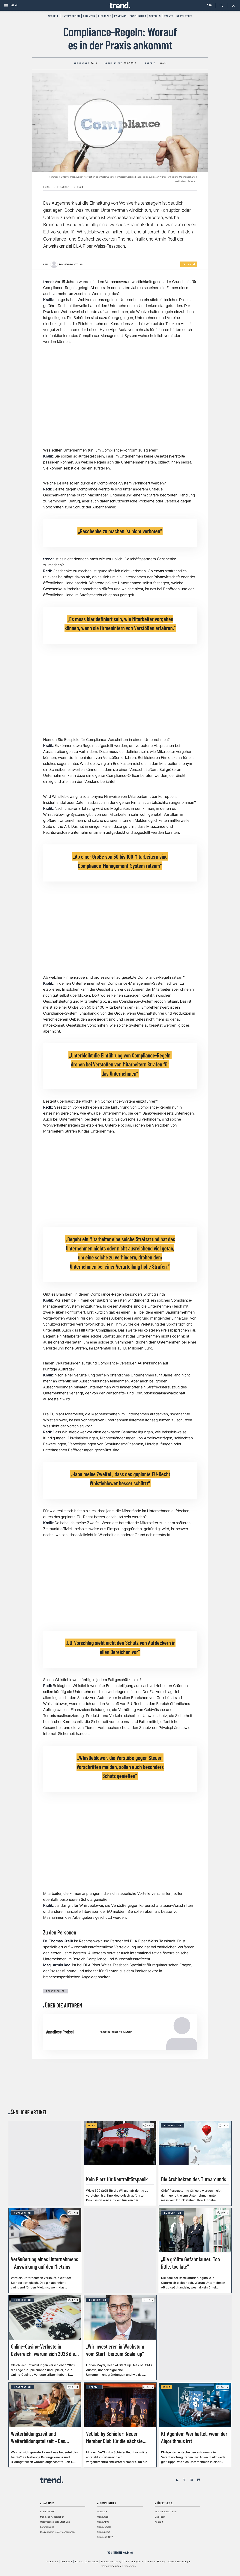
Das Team (160, 2516)
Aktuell (53, 16)
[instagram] (191, 2480)
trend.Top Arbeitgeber (52, 2516)
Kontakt (159, 2521)
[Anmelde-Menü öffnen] (233, 5)
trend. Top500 (47, 2511)
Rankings (120, 16)
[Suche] (220, 5)
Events (168, 16)
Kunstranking (47, 2526)
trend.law (102, 2511)
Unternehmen (71, 16)
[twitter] (184, 2480)
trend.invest (103, 2532)
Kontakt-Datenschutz (86, 2561)
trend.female (104, 2526)
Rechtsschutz (55, 1991)
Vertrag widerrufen (111, 2566)
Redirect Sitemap (156, 2561)
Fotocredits (130, 2566)
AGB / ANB (66, 2561)
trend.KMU (103, 2521)
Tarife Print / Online (134, 2561)
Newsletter (184, 16)
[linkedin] (198, 2480)
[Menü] (57, 5)
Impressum (52, 2561)
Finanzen (89, 16)
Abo (209, 5)
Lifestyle (104, 16)
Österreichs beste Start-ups (55, 2521)
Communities (138, 16)
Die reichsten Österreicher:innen (57, 2532)
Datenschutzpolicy (111, 2561)
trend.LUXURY (105, 2537)
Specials (155, 16)
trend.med (103, 2516)
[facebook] (177, 2480)
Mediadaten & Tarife (165, 2511)
